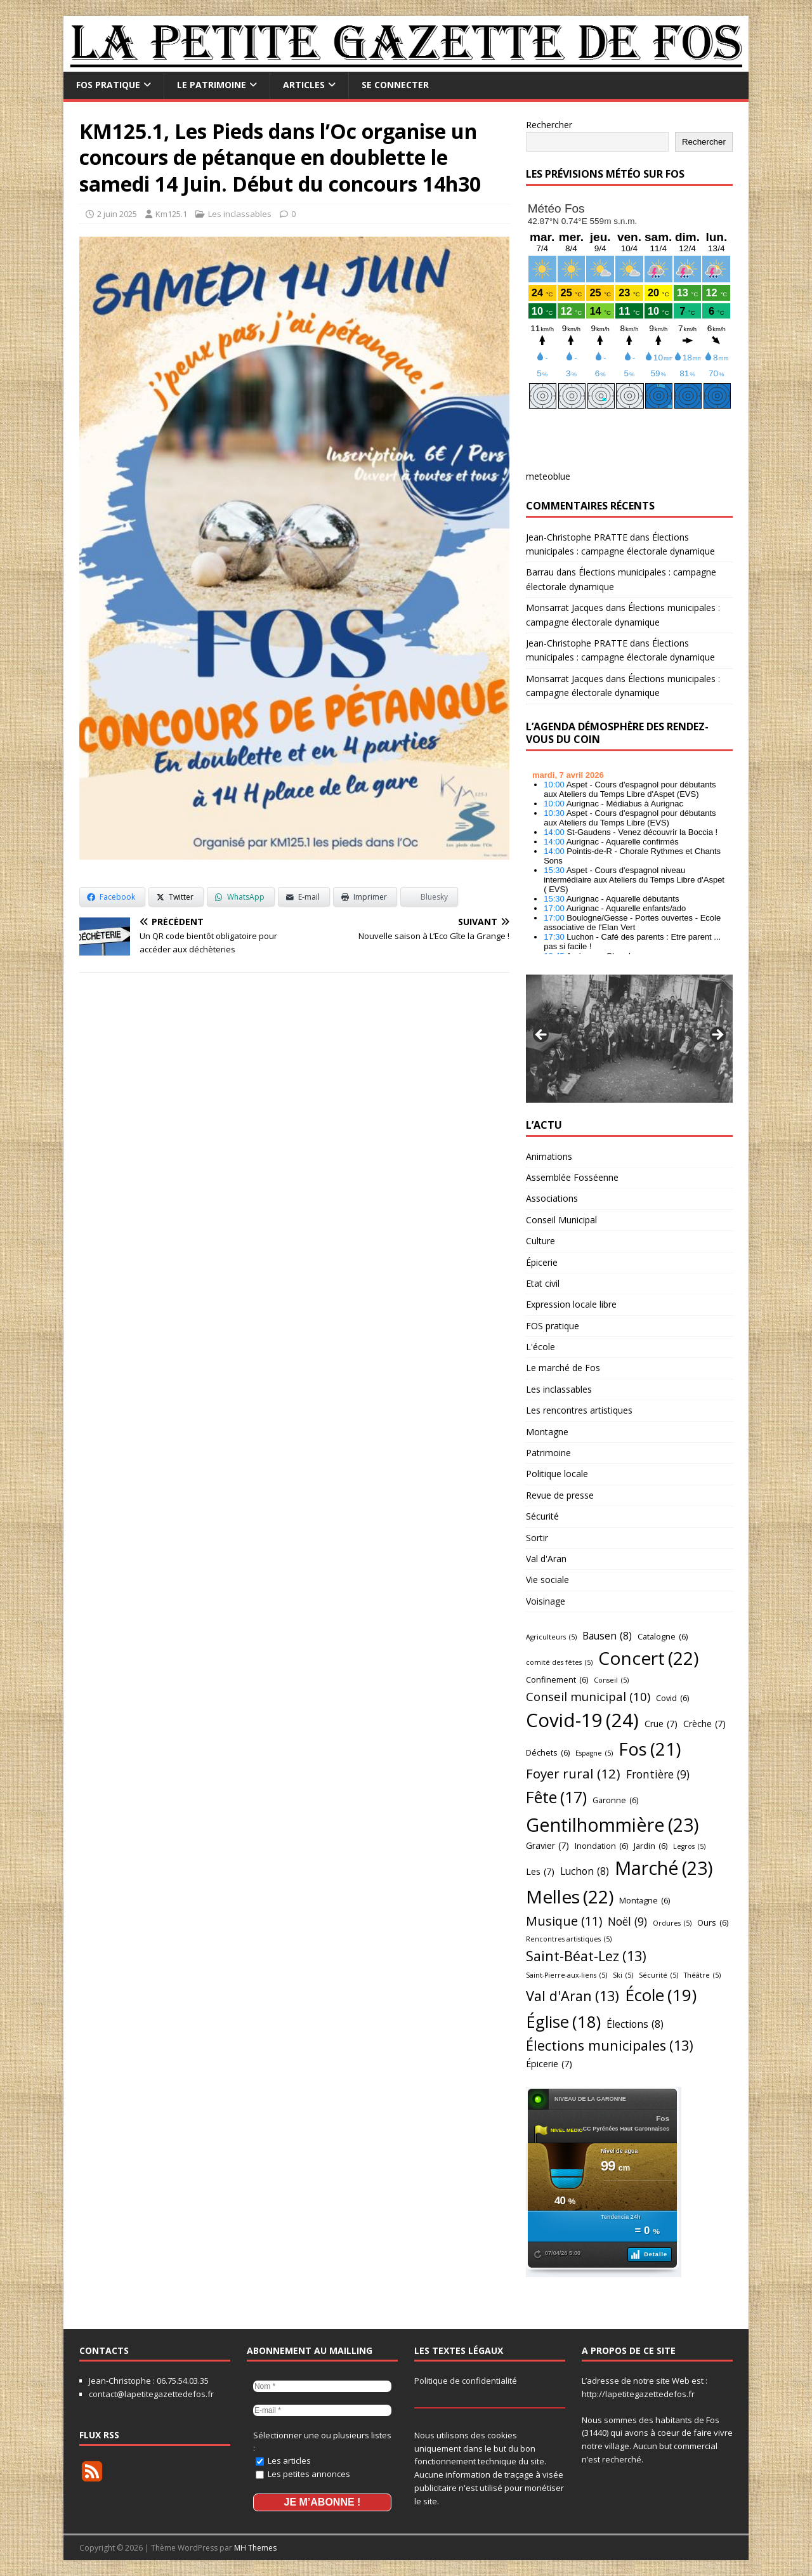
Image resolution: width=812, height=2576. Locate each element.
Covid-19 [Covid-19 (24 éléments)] (582, 1720)
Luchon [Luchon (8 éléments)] (584, 1871)
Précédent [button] (541, 1035)
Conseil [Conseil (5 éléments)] (611, 1680)
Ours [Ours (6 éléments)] (712, 1922)
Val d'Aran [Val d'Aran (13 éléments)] (572, 1996)
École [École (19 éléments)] (661, 1994)
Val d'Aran (546, 1559)
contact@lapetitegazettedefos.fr (151, 2394)
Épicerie (542, 1262)
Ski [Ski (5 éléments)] (623, 1975)
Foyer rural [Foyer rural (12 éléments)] (573, 1773)
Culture (540, 1241)
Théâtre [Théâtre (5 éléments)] (702, 1975)
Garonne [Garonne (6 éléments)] (615, 1800)
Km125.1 (171, 214)
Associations (552, 1198)
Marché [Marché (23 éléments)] (664, 1868)
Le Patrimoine (211, 85)
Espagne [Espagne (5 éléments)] (594, 1753)
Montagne (547, 1432)
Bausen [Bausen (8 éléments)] (607, 1636)
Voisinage (545, 1601)
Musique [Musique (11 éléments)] (564, 1921)
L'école (540, 1347)
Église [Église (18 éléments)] (563, 2022)
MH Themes (255, 2547)
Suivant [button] (716, 1035)
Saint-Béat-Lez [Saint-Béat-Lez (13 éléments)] (586, 1956)
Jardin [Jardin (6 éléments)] (650, 1845)
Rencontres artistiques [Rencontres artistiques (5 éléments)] (569, 1939)
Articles (304, 85)
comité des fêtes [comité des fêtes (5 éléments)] (559, 1662)
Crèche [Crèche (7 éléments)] (704, 1724)
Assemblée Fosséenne (572, 1177)
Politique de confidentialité (465, 2380)
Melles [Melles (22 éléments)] (569, 1897)
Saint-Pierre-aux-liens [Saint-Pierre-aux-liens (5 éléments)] (566, 1975)
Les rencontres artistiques (579, 1410)
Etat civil (543, 1283)
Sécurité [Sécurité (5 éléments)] (658, 1975)
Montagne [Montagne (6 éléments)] (644, 1900)
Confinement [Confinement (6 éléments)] (557, 1679)
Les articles (283, 2460)
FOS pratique (108, 85)
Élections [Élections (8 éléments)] (635, 2024)
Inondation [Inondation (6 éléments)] (601, 1845)
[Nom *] (322, 2386)
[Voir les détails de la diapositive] (629, 1039)
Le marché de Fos (563, 1368)
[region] (629, 1039)
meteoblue (548, 476)
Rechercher (549, 125)
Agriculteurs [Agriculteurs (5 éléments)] (551, 1637)
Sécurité (542, 1516)
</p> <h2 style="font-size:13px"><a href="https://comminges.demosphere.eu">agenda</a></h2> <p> (629, 859)
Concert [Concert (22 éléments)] (648, 1658)
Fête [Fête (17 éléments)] (556, 1797)
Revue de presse (560, 1495)
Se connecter (395, 85)
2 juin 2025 (117, 214)
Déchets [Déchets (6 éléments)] (548, 1752)
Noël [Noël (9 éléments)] (627, 1922)
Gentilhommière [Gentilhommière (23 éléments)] (612, 1824)
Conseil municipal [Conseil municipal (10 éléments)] (588, 1696)
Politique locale (557, 1474)
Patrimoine (548, 1453)
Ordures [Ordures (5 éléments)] (672, 1923)
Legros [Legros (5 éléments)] (689, 1846)
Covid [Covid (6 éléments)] (672, 1698)
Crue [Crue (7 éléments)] (661, 1724)
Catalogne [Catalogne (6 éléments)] (663, 1636)
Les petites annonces (303, 2474)
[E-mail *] (322, 2410)
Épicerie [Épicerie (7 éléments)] (549, 2064)
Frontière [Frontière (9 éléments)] (658, 1775)
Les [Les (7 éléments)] (540, 1872)
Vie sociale (547, 1580)
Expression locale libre (571, 1304)
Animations (549, 1156)
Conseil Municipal (561, 1220)
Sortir (537, 1538)
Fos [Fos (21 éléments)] (650, 1749)
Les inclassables (240, 214)
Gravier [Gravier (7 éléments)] (547, 1846)
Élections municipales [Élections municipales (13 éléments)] (609, 2046)
